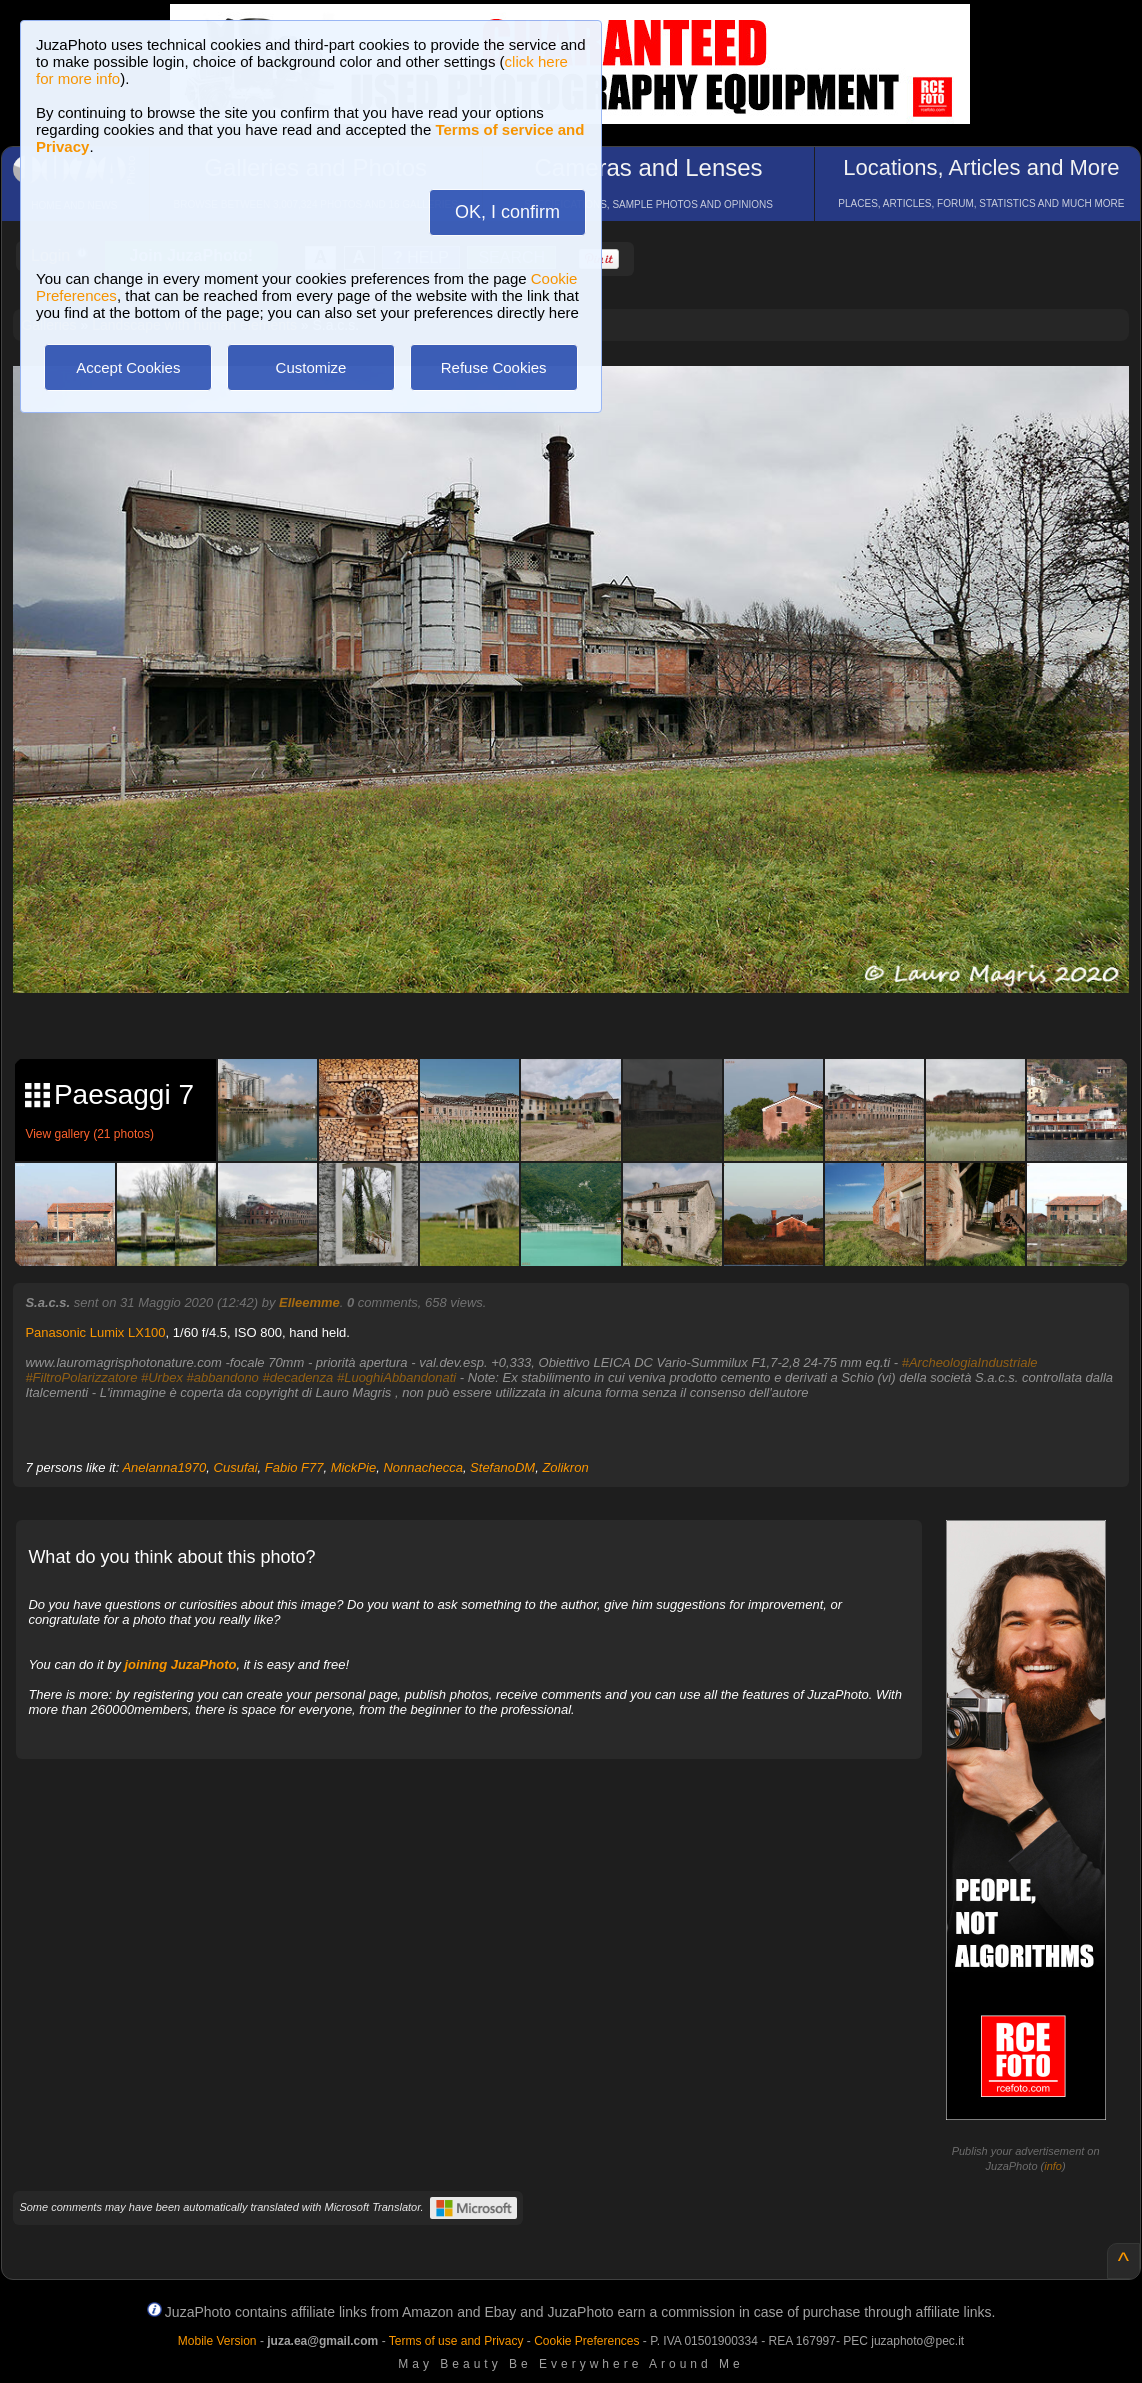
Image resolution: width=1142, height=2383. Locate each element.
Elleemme (309, 1302)
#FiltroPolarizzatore (81, 1377)
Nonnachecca (423, 1467)
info (1053, 2166)
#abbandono (223, 1377)
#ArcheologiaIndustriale (970, 1362)
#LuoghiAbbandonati (396, 1377)
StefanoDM (502, 1467)
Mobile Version (217, 2341)
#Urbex (162, 1377)
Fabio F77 (294, 1467)
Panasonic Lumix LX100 (95, 1332)
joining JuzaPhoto (181, 1664)
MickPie (354, 1467)
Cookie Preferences (586, 2341)
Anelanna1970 (164, 1467)
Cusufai (236, 1467)
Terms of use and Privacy (456, 2341)
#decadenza (297, 1377)
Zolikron (565, 1467)
